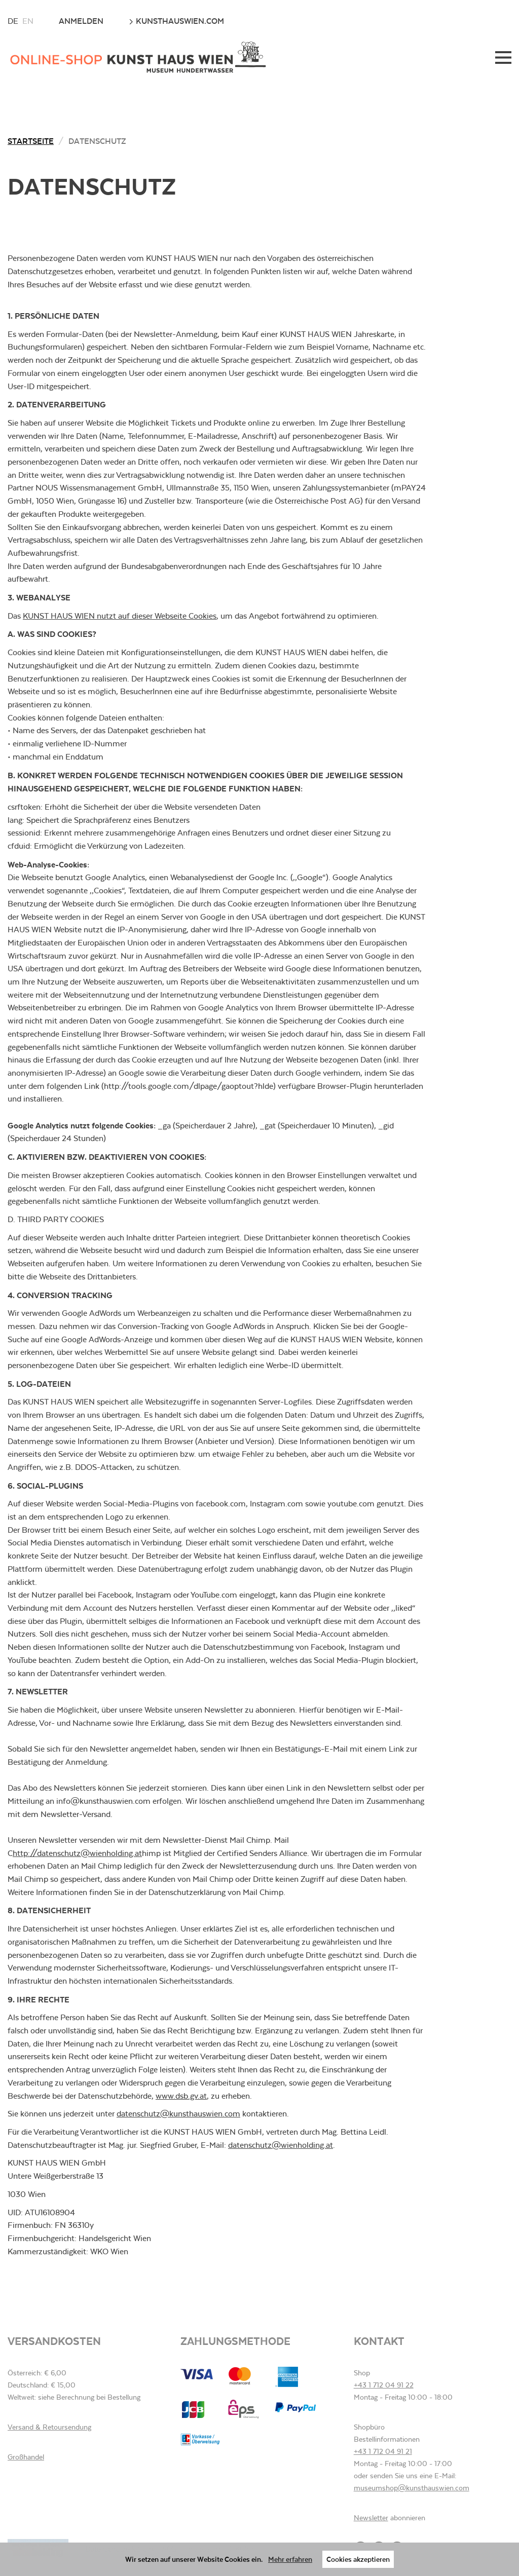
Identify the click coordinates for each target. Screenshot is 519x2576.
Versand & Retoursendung (49, 2427)
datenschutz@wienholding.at (280, 2145)
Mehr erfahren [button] (290, 2559)
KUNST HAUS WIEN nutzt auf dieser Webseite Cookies (119, 616)
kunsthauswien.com (176, 21)
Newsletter (371, 2518)
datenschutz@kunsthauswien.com (178, 2113)
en (27, 21)
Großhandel (26, 2457)
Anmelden (81, 21)
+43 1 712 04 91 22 (384, 2385)
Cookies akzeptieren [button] (358, 2559)
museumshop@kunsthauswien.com (411, 2488)
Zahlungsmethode (235, 2340)
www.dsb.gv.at (181, 2096)
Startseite (31, 140)
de (13, 21)
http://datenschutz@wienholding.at (77, 1853)
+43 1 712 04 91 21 (383, 2451)
